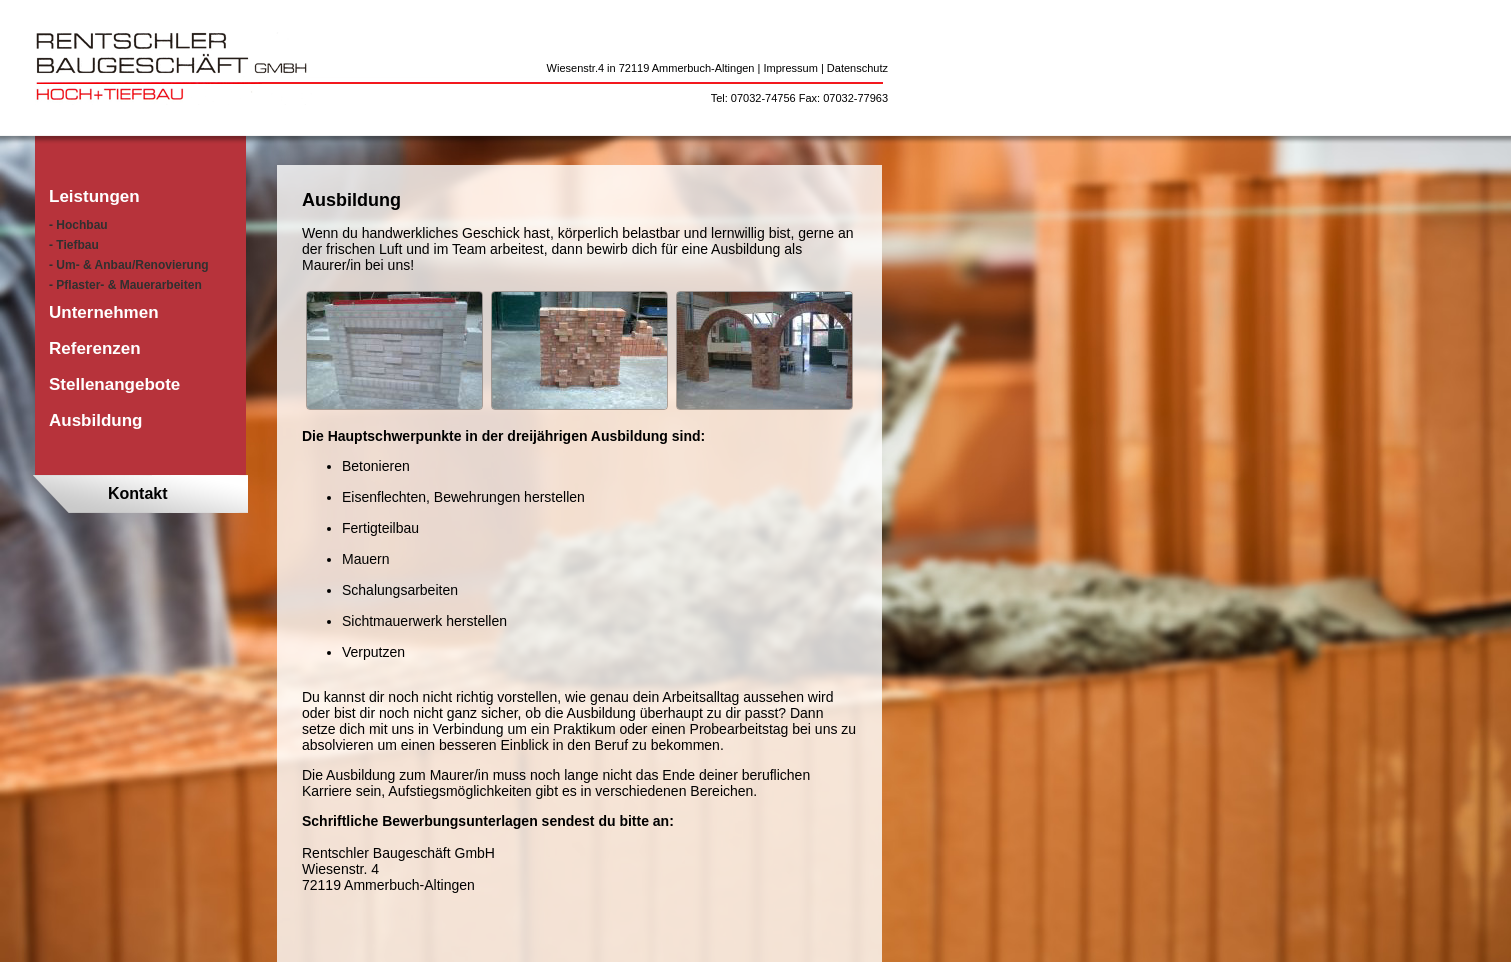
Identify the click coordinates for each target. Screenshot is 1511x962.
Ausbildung (95, 420)
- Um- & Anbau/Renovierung (129, 265)
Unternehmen (104, 312)
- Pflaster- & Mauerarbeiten (125, 285)
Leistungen (94, 196)
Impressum (790, 68)
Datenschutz (857, 68)
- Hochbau (78, 225)
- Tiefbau (74, 245)
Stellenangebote (114, 384)
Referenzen (95, 348)
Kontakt (138, 493)
